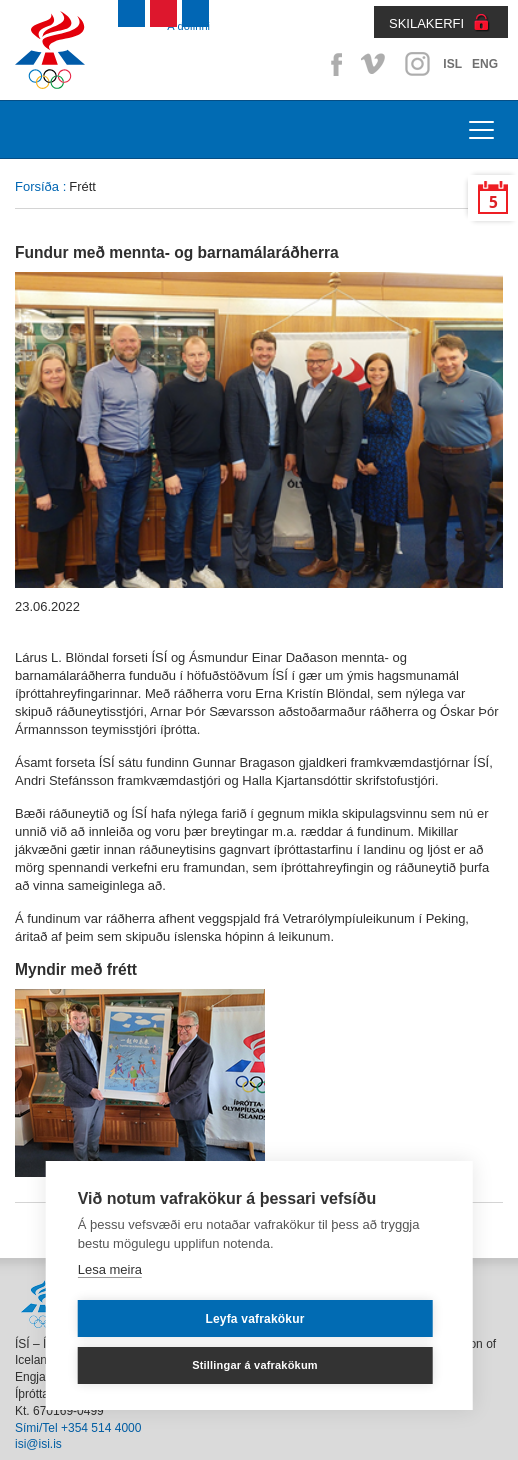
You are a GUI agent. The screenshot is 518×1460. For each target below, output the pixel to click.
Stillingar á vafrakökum (255, 1365)
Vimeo (375, 64)
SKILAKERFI (426, 23)
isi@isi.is (38, 1444)
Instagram (417, 64)
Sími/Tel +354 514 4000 (78, 1428)
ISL (452, 64)
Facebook (333, 64)
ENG (485, 64)
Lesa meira (110, 1269)
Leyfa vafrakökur (254, 1319)
